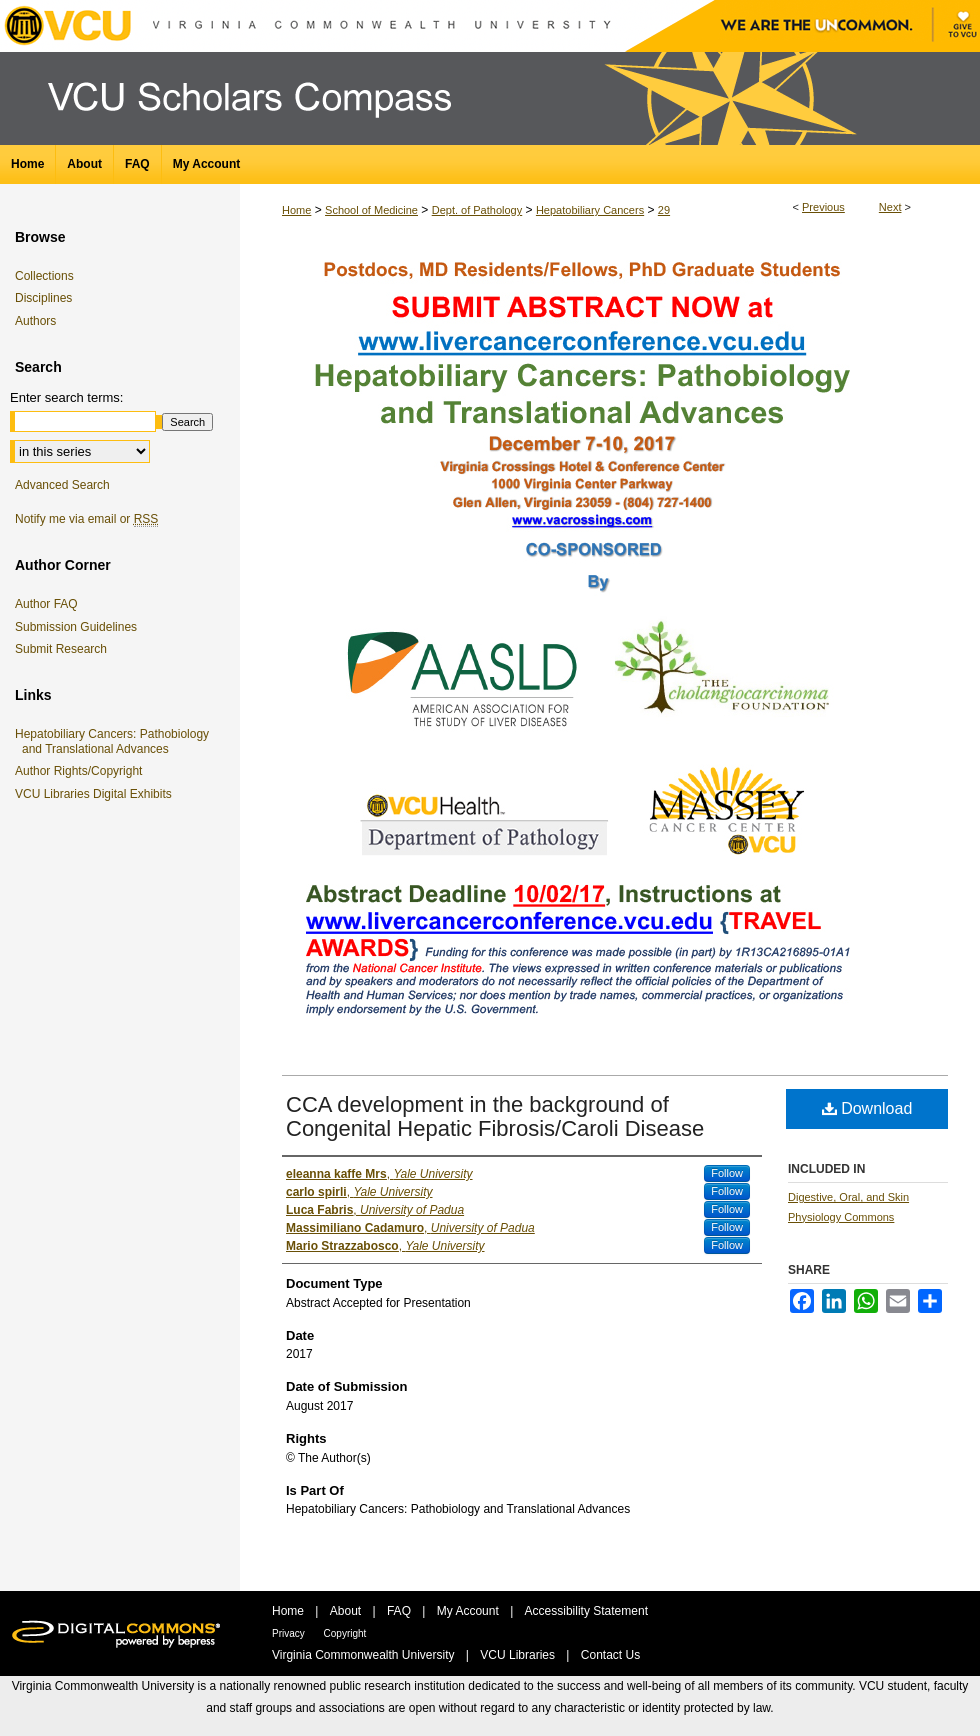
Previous (823, 207)
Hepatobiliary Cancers (590, 210)
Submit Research (61, 649)
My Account (469, 1611)
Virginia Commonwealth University (365, 1655)
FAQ (400, 1611)
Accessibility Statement (586, 1611)
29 (664, 210)
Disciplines (43, 298)
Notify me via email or (86, 519)
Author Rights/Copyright (82, 771)
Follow (727, 1173)
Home (296, 210)
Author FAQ (46, 604)
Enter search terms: (66, 397)
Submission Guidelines (76, 627)
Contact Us (610, 1655)
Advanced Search (62, 485)
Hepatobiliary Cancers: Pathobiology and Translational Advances (115, 741)
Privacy (290, 1633)
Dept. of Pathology (477, 210)
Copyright (345, 1633)
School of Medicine (371, 210)
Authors (35, 321)
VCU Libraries (519, 1655)
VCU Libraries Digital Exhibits (97, 794)
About (347, 1611)
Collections (44, 276)
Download (867, 1108)
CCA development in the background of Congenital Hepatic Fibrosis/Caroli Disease (495, 1116)
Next (890, 207)
